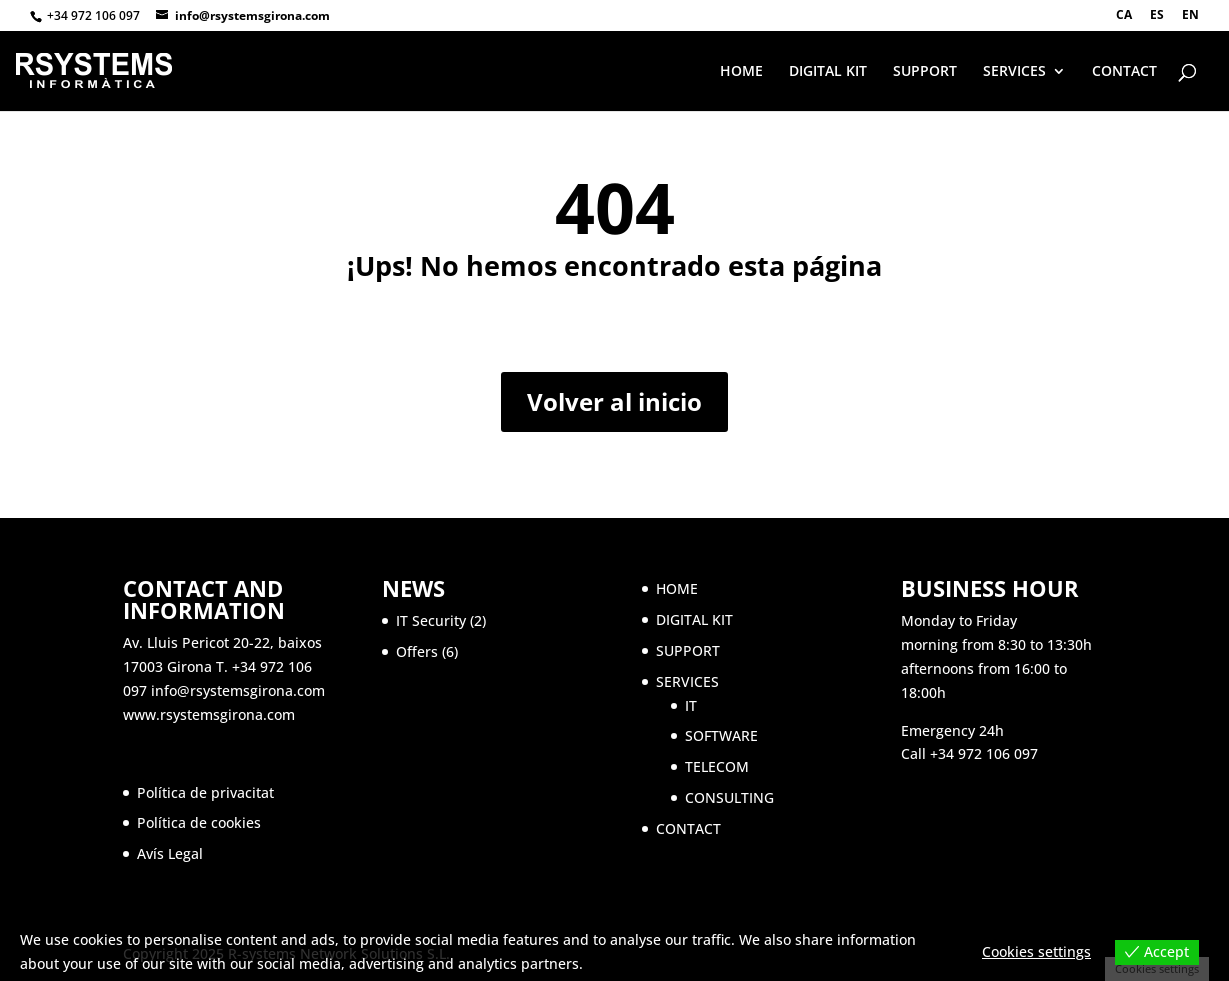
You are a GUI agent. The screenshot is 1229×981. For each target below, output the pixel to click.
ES (1157, 16)
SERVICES (1014, 72)
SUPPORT (925, 72)
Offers (417, 651)
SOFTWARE (721, 735)
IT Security (431, 620)
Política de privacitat (205, 792)
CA (1124, 16)
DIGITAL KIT (828, 72)
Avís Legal (170, 853)
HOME (741, 72)
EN (1190, 16)
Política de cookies (199, 822)
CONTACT (1124, 72)
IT (691, 705)
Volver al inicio (614, 401)
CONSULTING (729, 797)
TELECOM (717, 766)
